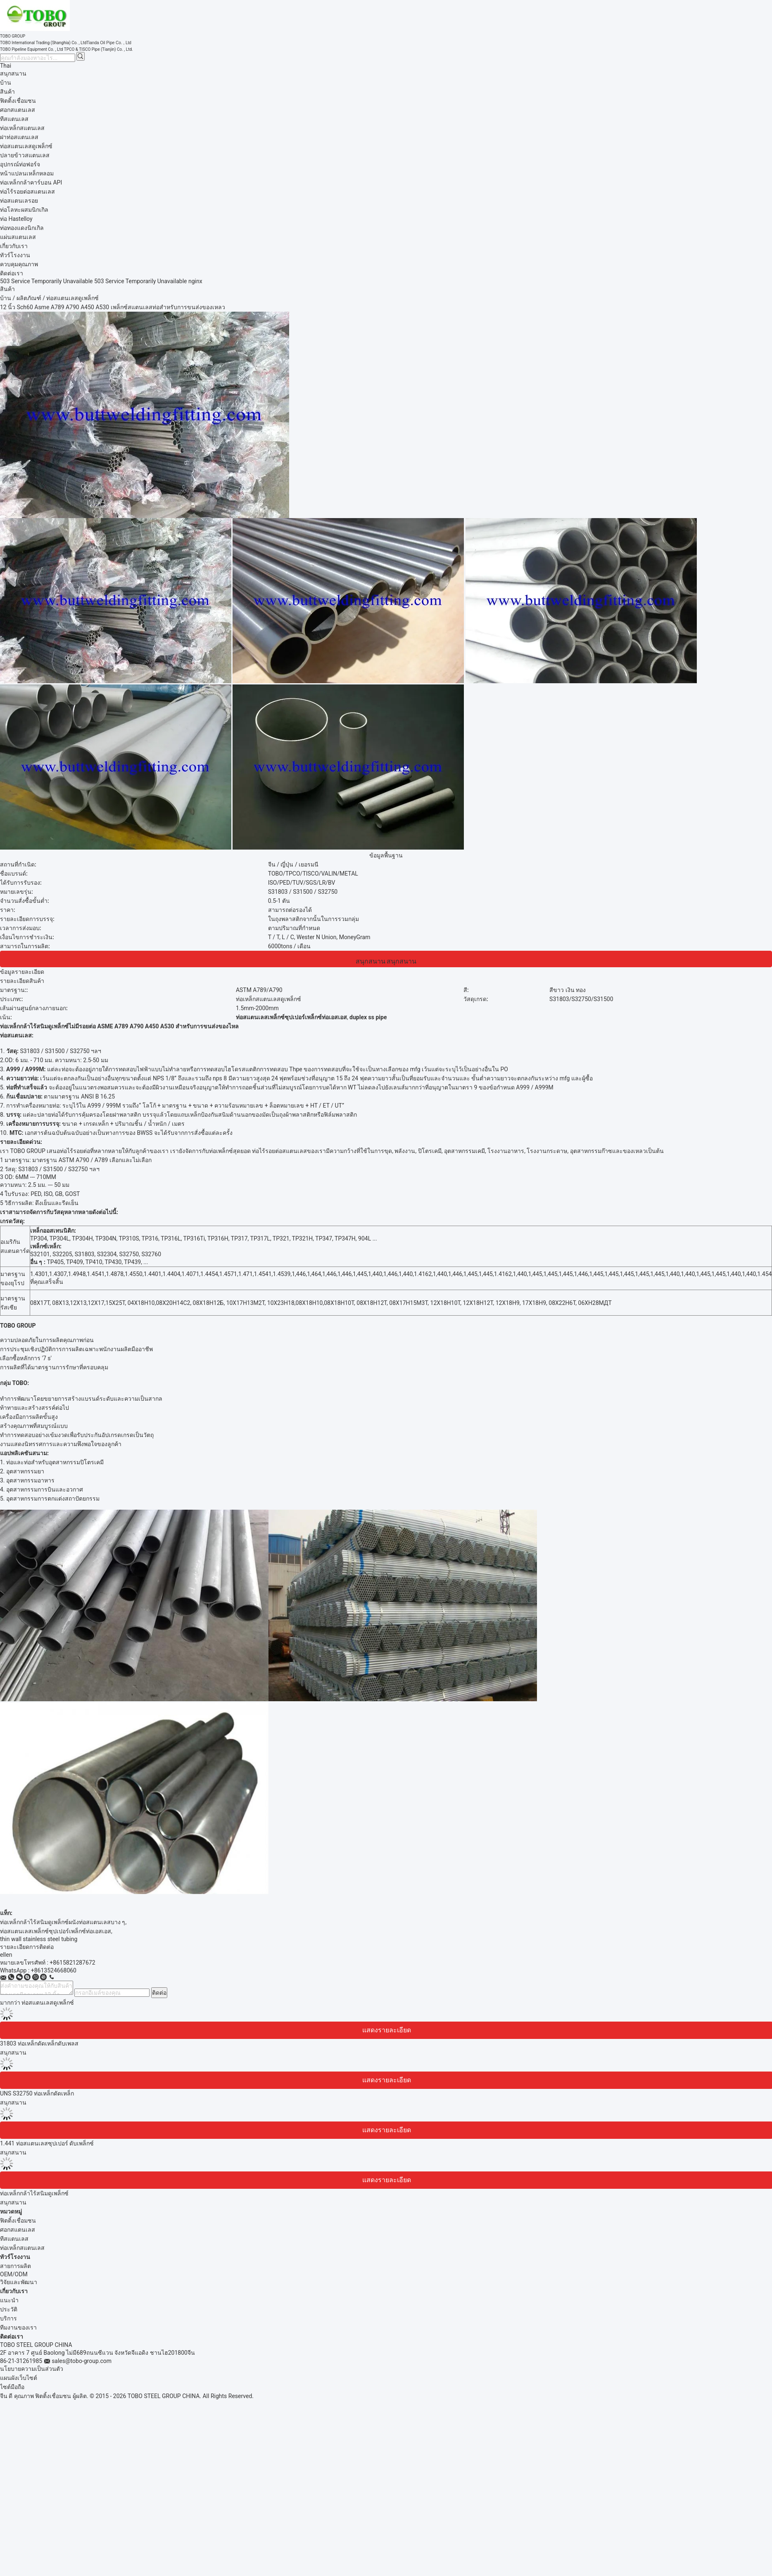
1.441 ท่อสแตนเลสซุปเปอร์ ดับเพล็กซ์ (47, 2143)
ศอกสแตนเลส (17, 2229)
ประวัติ (8, 2309)
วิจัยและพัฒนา (18, 2282)
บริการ (8, 2318)
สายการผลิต (15, 2266)
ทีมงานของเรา (18, 2327)
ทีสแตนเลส (14, 2238)
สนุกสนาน (13, 73)
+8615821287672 (72, 1962)
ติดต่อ (159, 1992)
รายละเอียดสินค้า (22, 981)
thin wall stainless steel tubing (38, 1939)
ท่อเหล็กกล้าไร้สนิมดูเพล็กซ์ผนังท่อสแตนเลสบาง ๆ (62, 1922)
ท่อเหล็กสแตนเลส (22, 2248)
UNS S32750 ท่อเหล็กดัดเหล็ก (37, 2093)
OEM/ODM (14, 2274)
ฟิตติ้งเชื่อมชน (18, 2220)
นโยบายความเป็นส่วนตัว (31, 2368)
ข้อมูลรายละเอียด (22, 971)
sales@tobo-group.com (82, 2361)
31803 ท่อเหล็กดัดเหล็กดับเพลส (39, 2043)
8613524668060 (55, 1970)
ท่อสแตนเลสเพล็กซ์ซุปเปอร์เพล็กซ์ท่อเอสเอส (55, 1931)
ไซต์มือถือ (12, 2387)
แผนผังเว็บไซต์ (18, 2378)
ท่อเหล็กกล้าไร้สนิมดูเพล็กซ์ (34, 2193)
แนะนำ (9, 2300)
